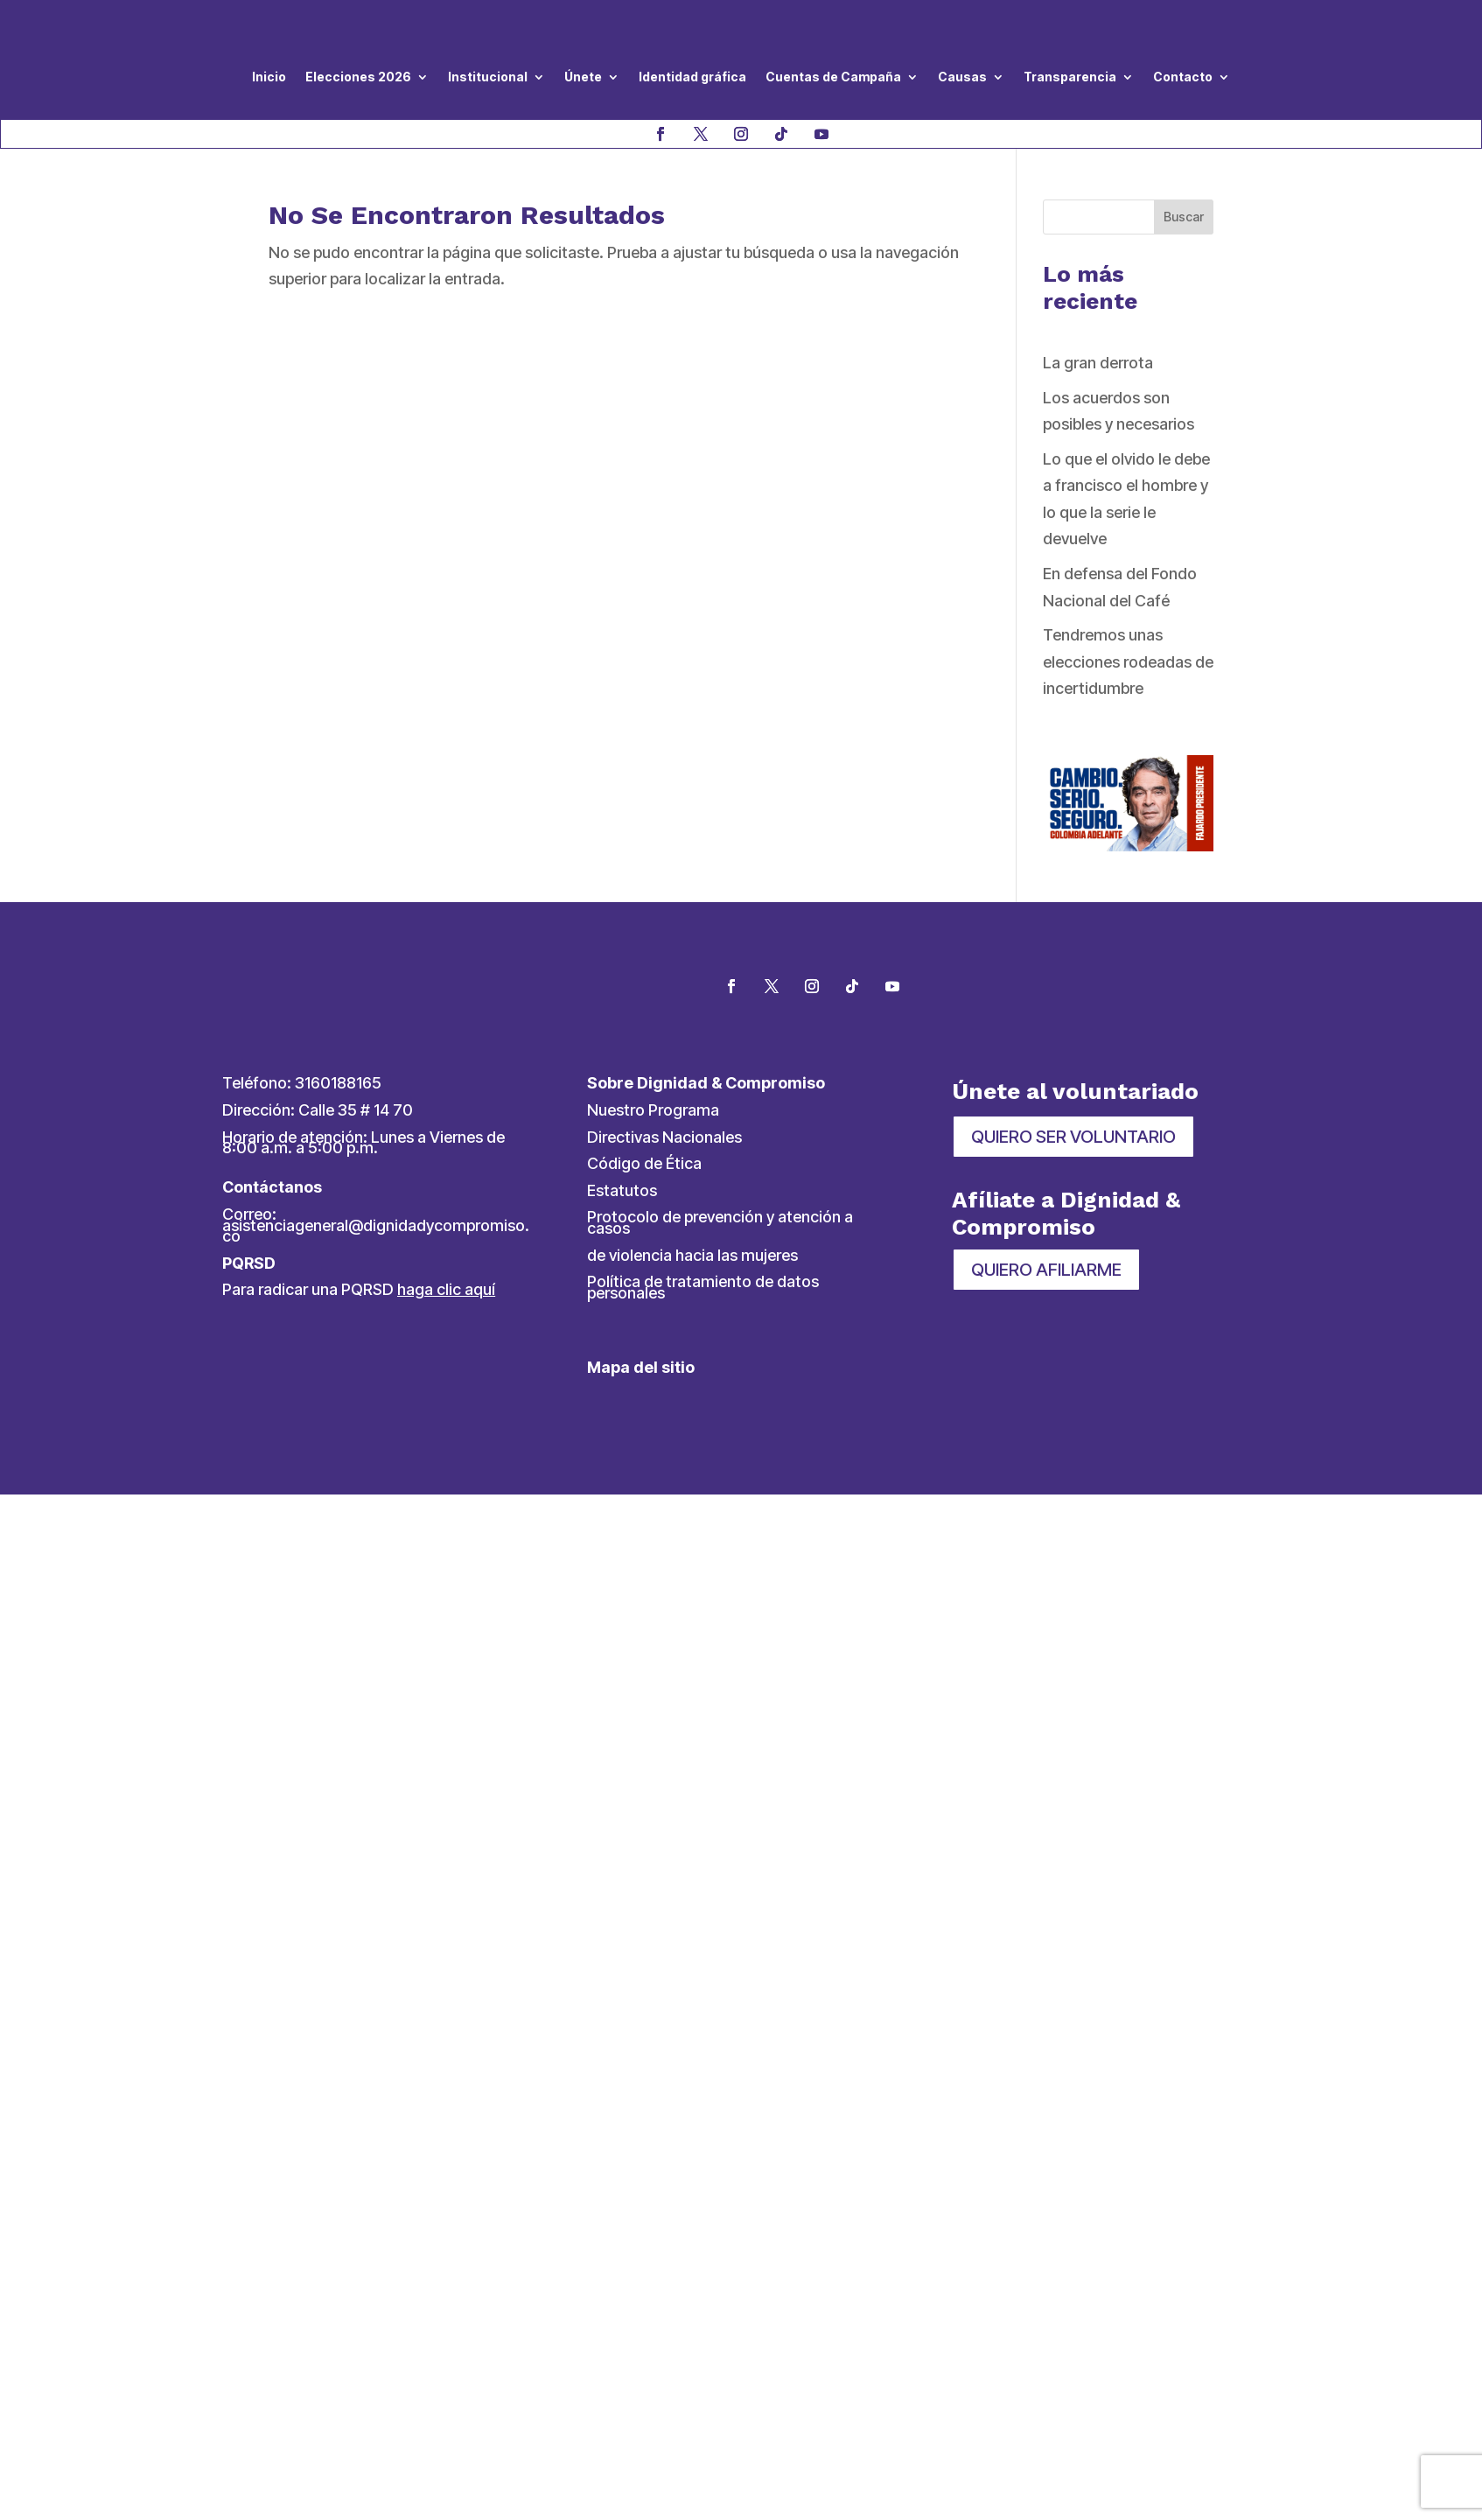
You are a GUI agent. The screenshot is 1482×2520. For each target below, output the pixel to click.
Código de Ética (644, 1163)
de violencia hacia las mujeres (692, 1255)
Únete (583, 76)
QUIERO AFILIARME (1046, 1269)
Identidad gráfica (692, 76)
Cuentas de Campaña (833, 76)
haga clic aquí (446, 1289)
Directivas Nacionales (664, 1137)
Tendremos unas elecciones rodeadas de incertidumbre (1128, 661)
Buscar (1184, 216)
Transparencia (1070, 76)
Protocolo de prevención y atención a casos (720, 1222)
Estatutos (622, 1190)
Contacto (1183, 76)
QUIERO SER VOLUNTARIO (1073, 1136)
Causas (962, 76)
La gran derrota (1098, 363)
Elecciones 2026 (358, 76)
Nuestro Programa (653, 1110)
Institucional (488, 76)
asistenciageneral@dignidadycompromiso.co (375, 1231)
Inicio (269, 76)
